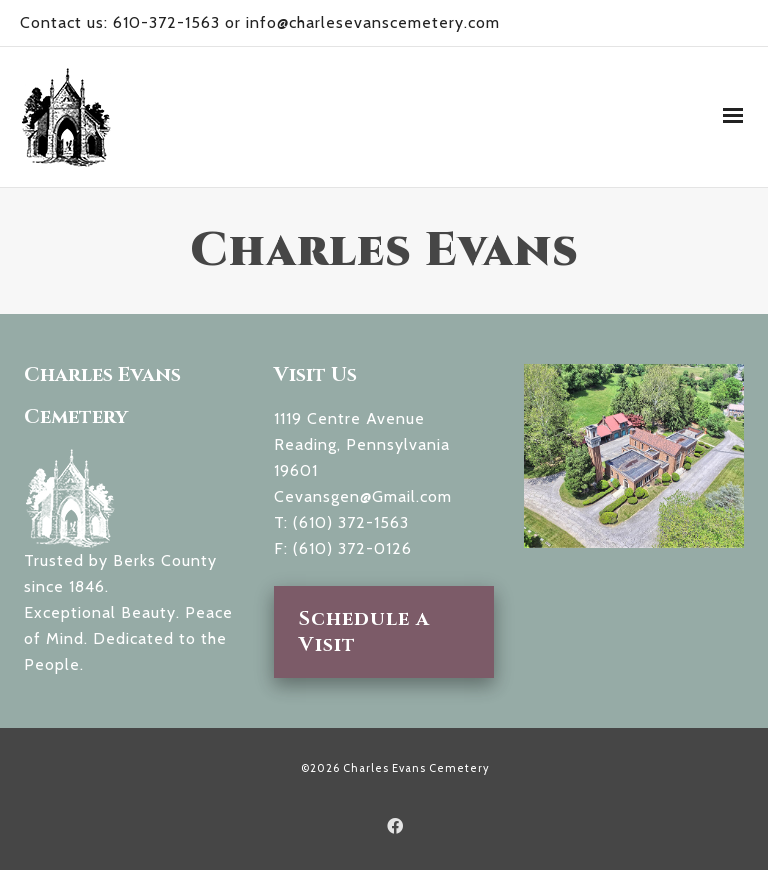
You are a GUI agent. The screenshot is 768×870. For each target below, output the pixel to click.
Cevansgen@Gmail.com (363, 496)
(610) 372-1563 (351, 522)
